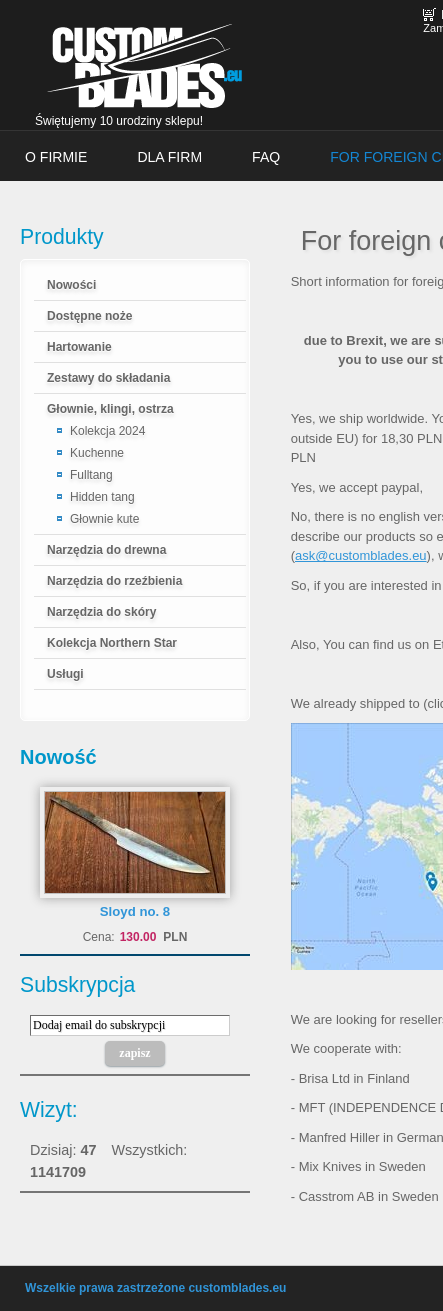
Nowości (71, 285)
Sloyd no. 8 (135, 911)
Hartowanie (79, 347)
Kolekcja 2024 (107, 431)
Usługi (65, 674)
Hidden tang (102, 497)
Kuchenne (97, 453)
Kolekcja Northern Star (112, 643)
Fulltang (91, 475)
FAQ (266, 157)
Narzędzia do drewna (106, 550)
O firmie (56, 157)
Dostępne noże (89, 316)
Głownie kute (104, 519)
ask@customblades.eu (361, 555)
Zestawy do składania (108, 378)
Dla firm (169, 157)
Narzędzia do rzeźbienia (114, 581)
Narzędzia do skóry (101, 612)
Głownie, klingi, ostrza (110, 409)
